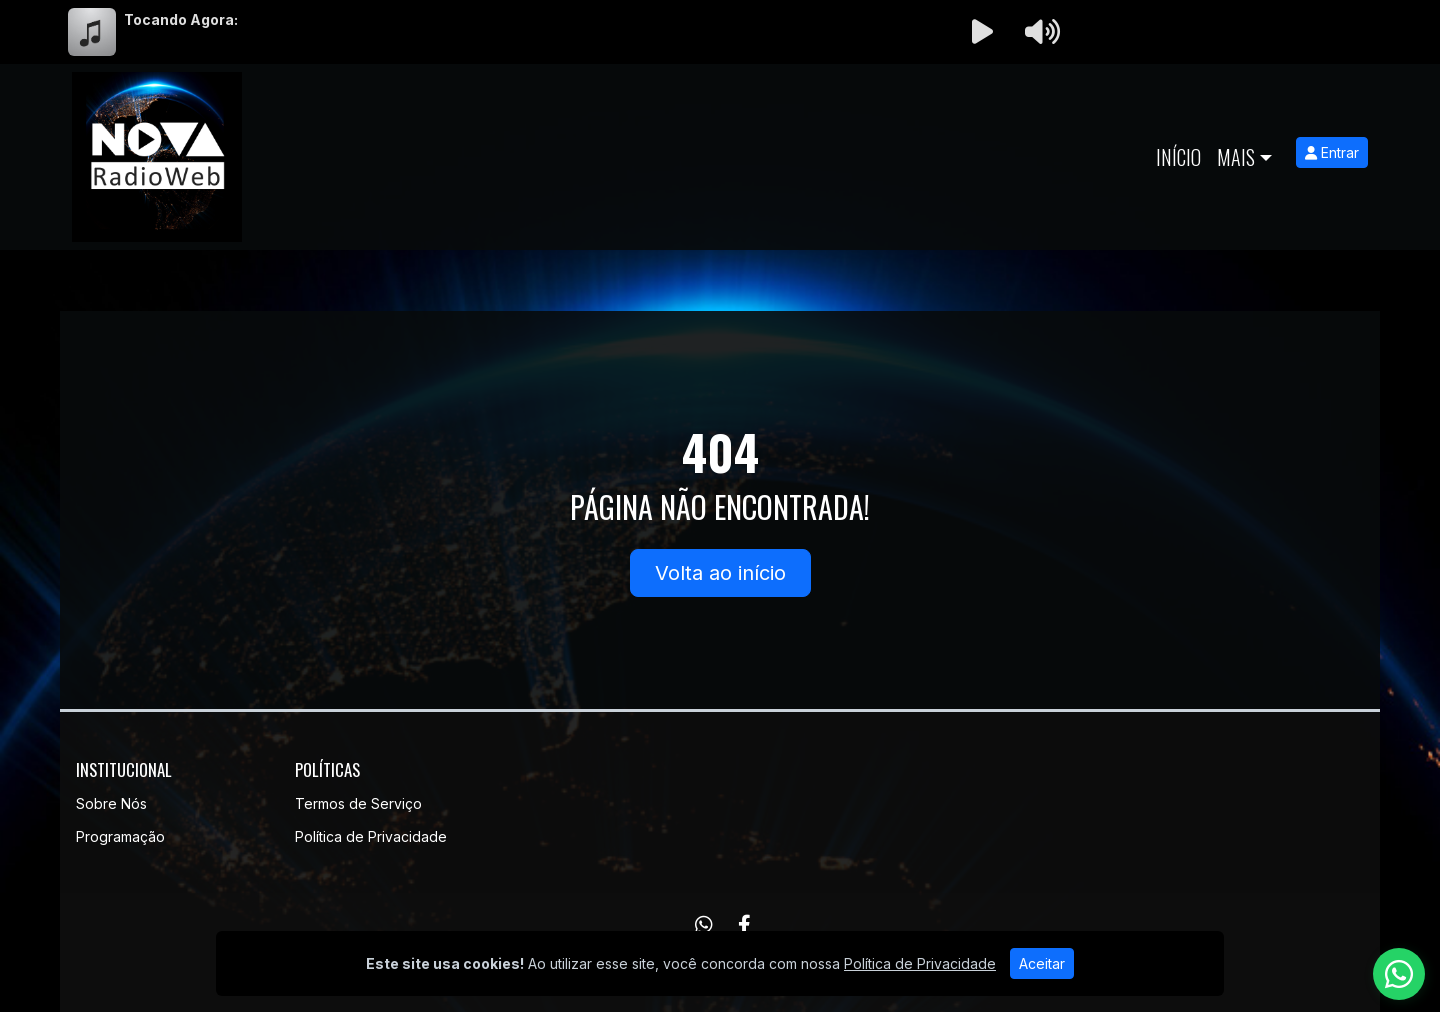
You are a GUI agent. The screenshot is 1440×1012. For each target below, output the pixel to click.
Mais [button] (1236, 157)
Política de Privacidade (371, 836)
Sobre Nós (111, 803)
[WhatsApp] (704, 925)
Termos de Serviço (358, 803)
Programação (120, 836)
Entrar (1332, 152)
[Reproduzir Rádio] (982, 32)
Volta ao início (720, 573)
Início (1178, 157)
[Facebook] (744, 925)
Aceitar (1042, 963)
